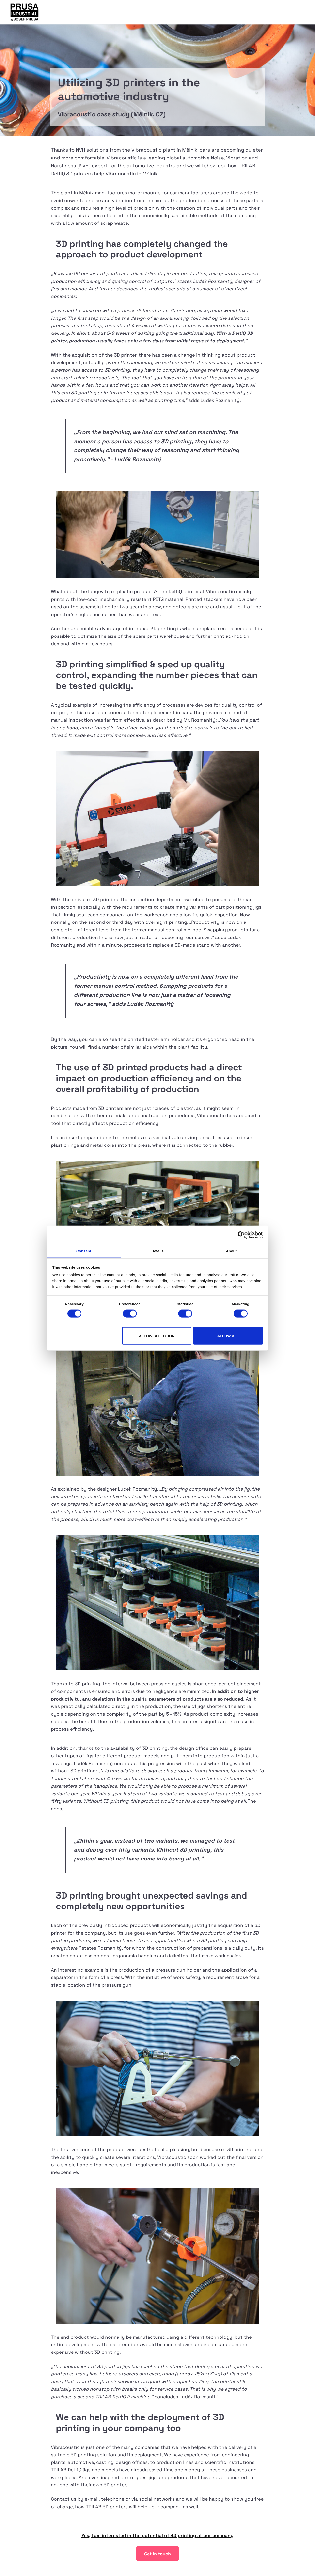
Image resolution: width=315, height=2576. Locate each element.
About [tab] (231, 1251)
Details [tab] (157, 1251)
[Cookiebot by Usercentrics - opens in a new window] (241, 1235)
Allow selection (156, 1336)
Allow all (228, 1336)
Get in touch (157, 2554)
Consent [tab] (83, 1251)
